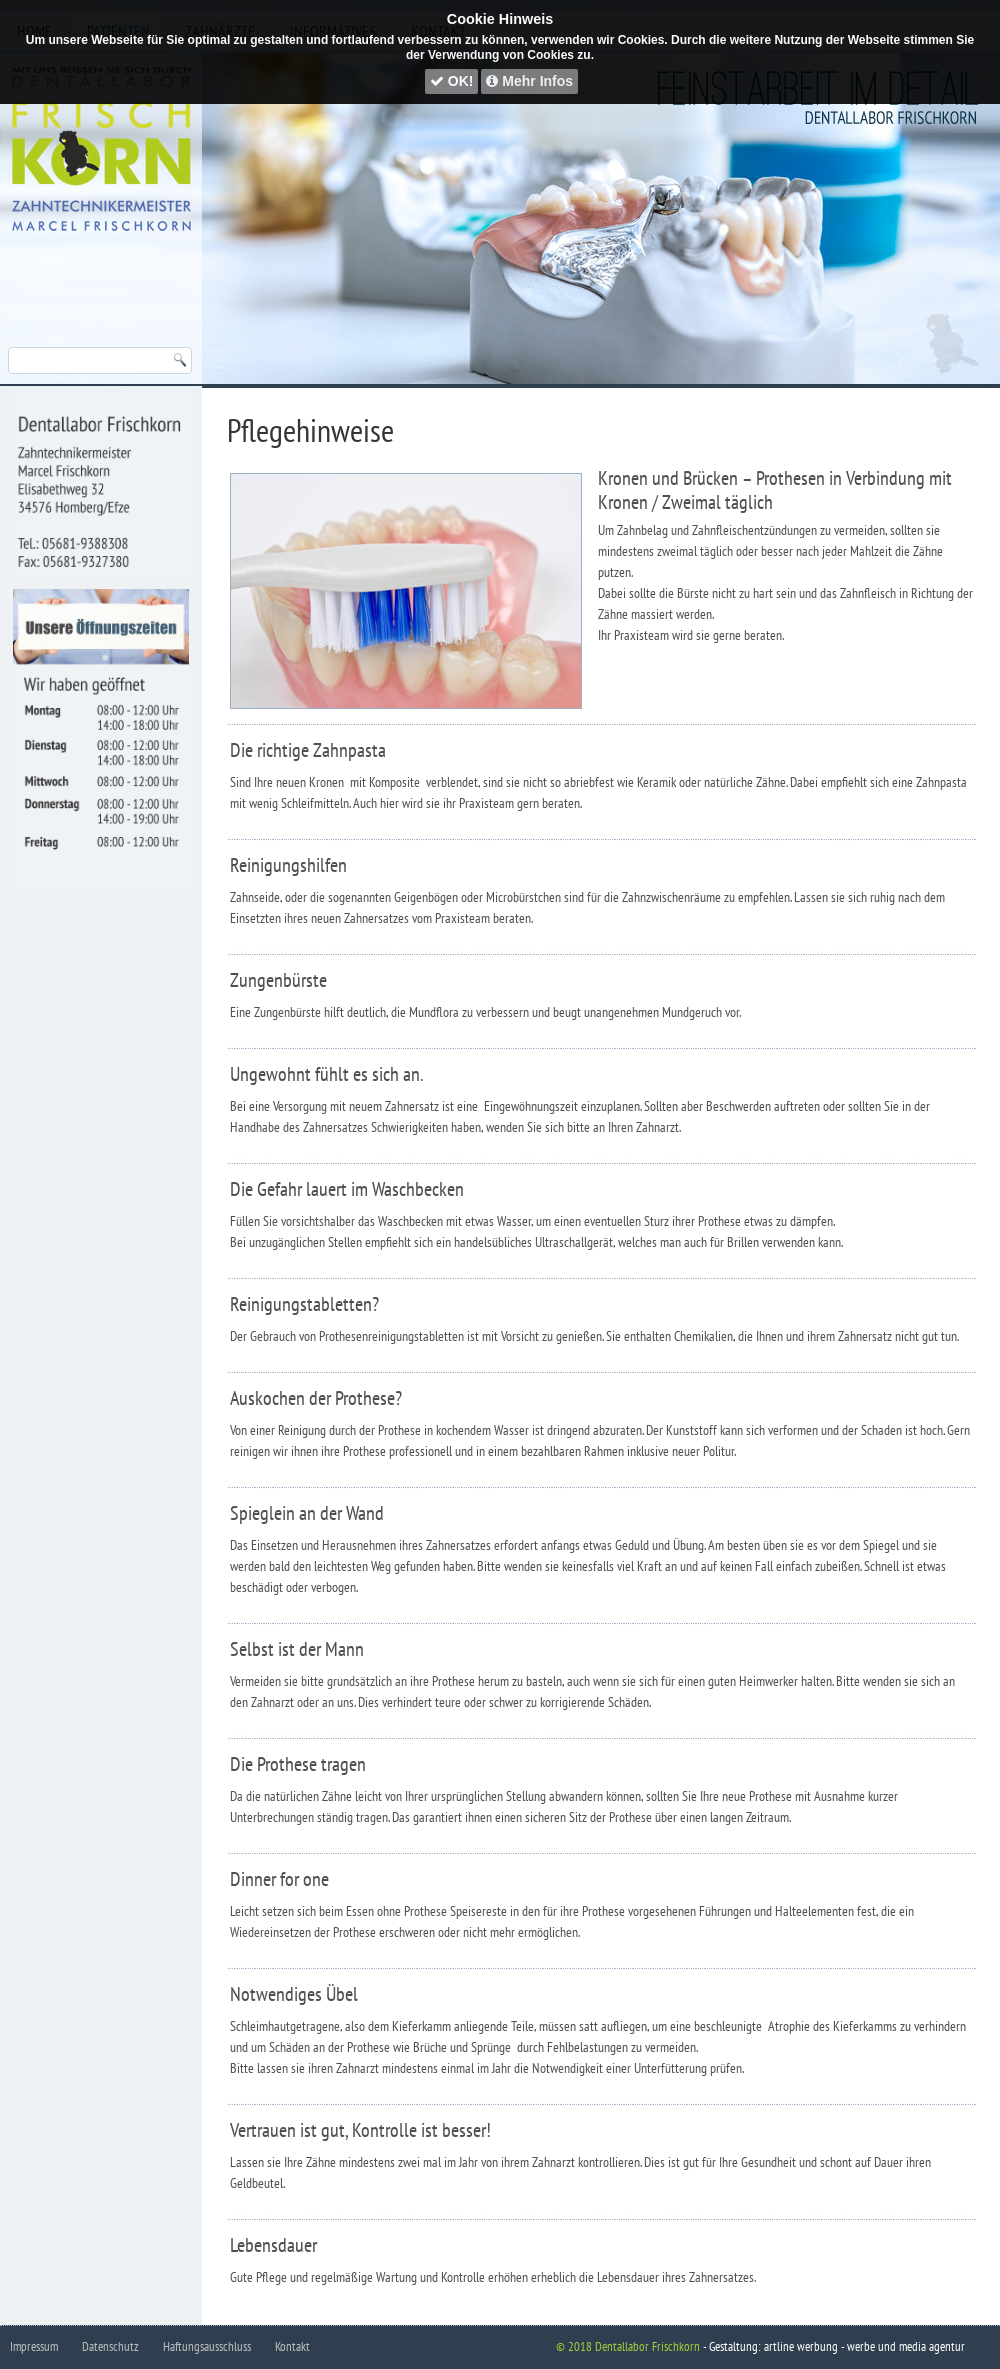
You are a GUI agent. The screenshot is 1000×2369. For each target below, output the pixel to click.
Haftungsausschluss (207, 2346)
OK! (452, 81)
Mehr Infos (529, 81)
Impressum (34, 2346)
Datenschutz (110, 2346)
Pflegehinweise (310, 430)
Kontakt (292, 2346)
